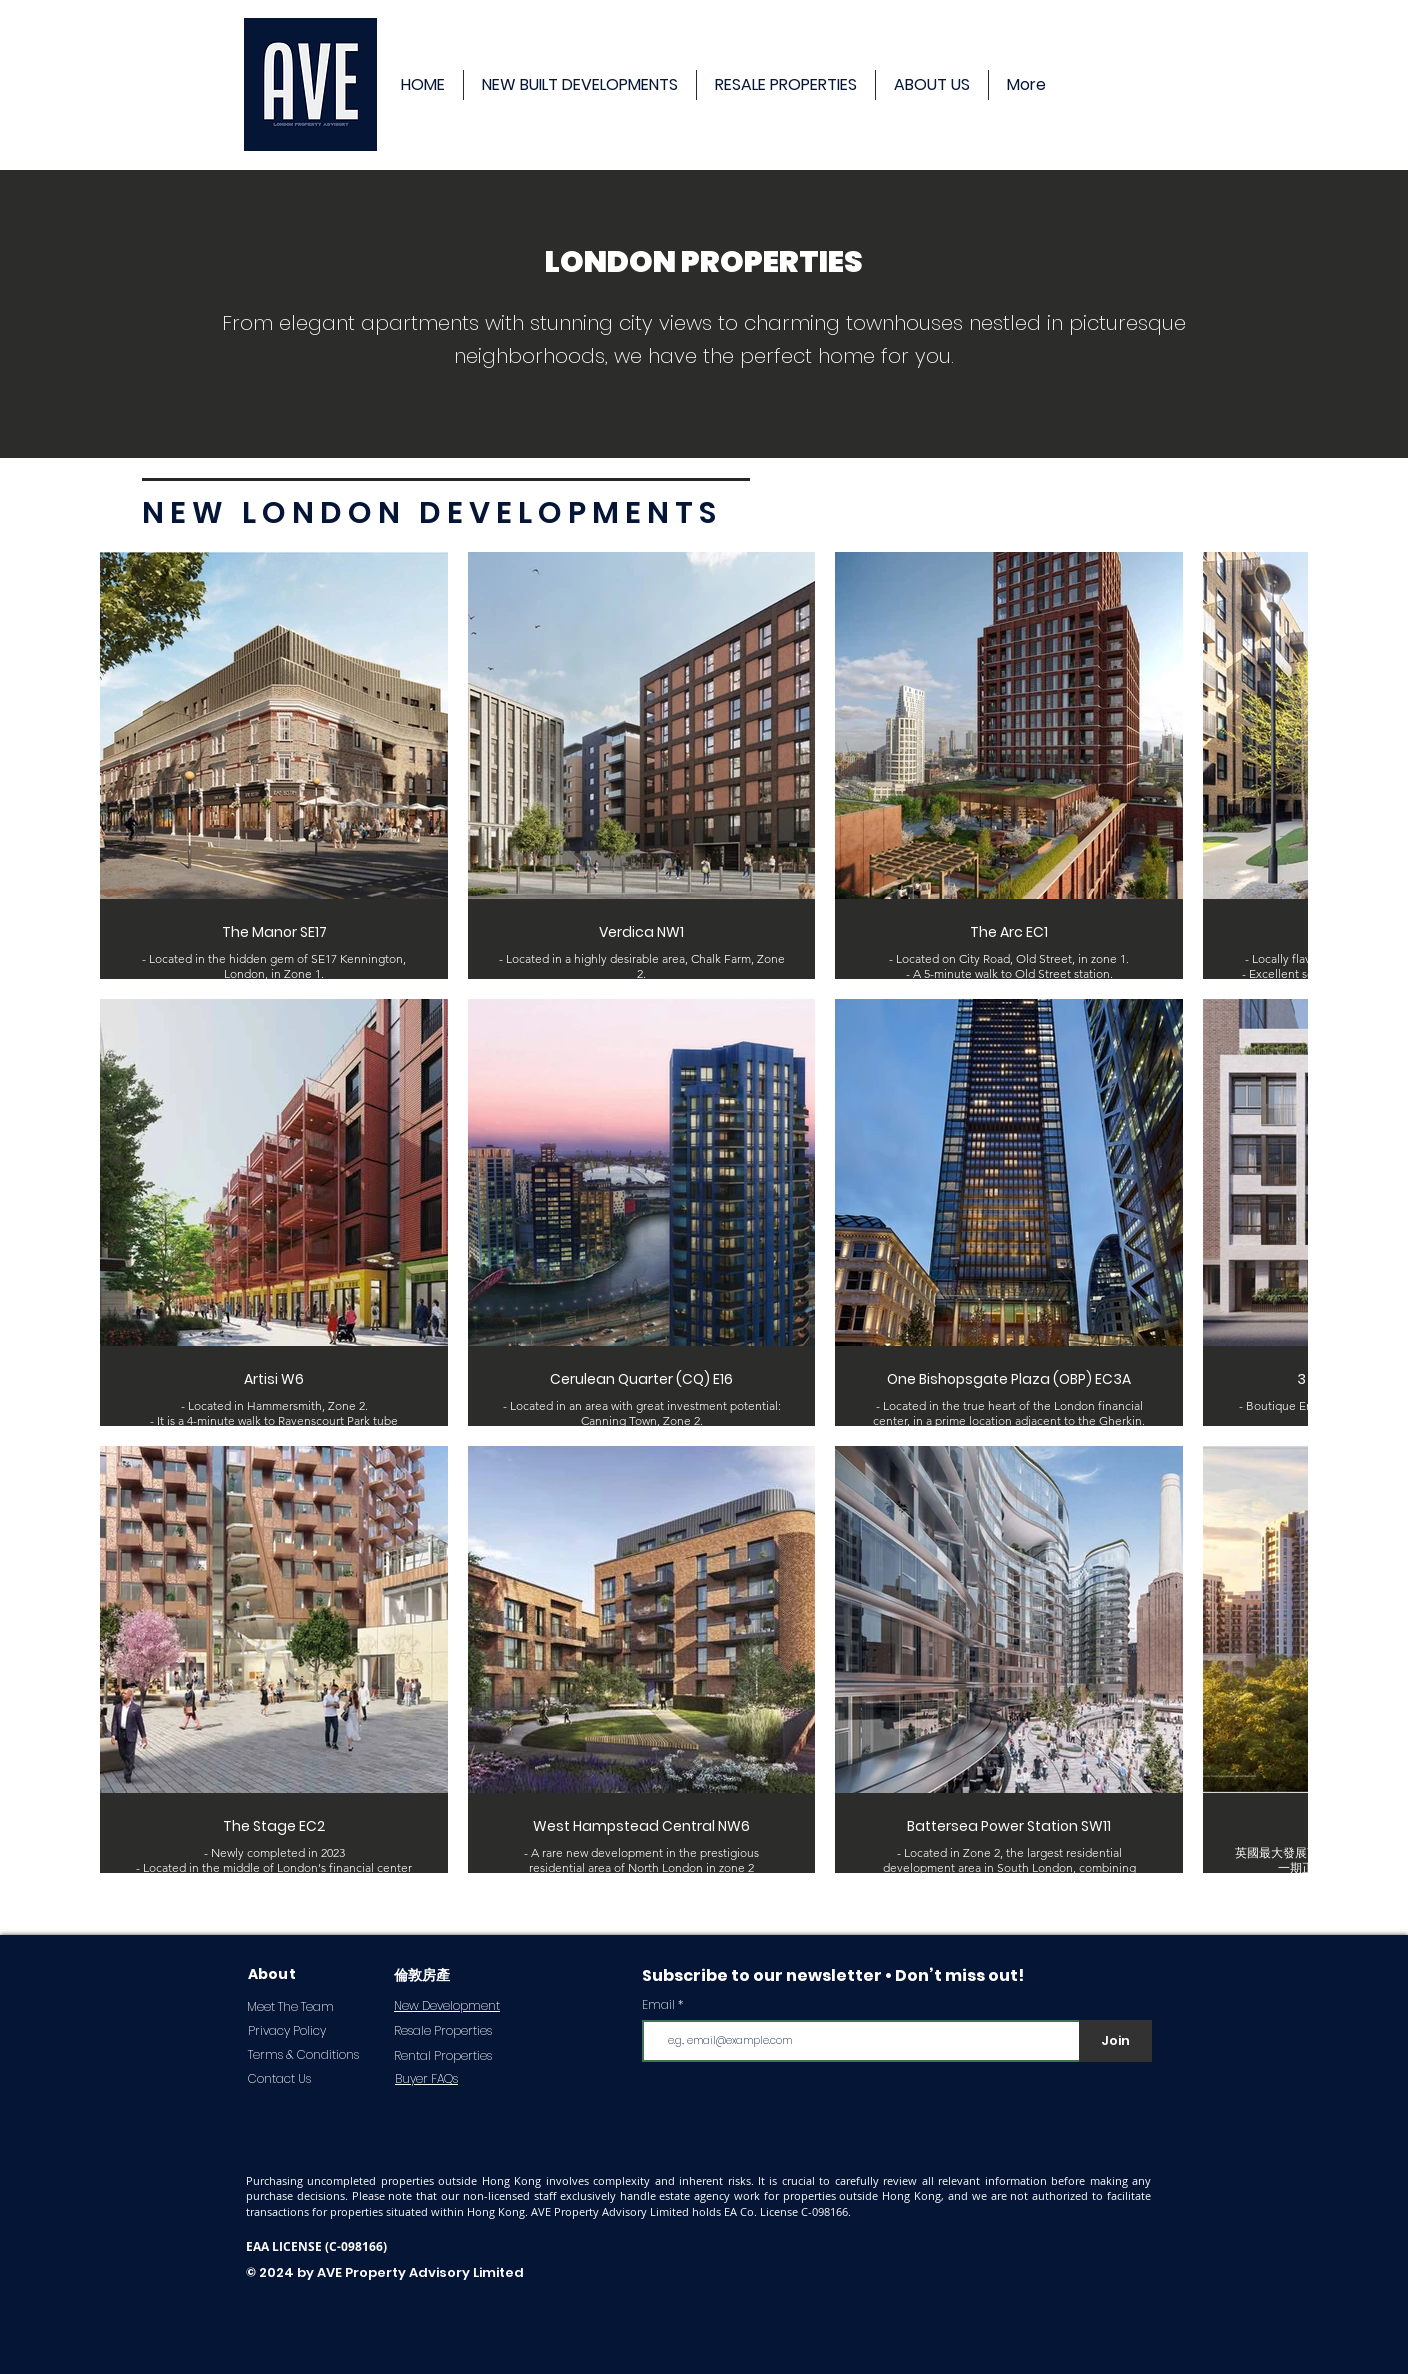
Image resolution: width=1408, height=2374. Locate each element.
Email (658, 2005)
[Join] (1115, 2041)
